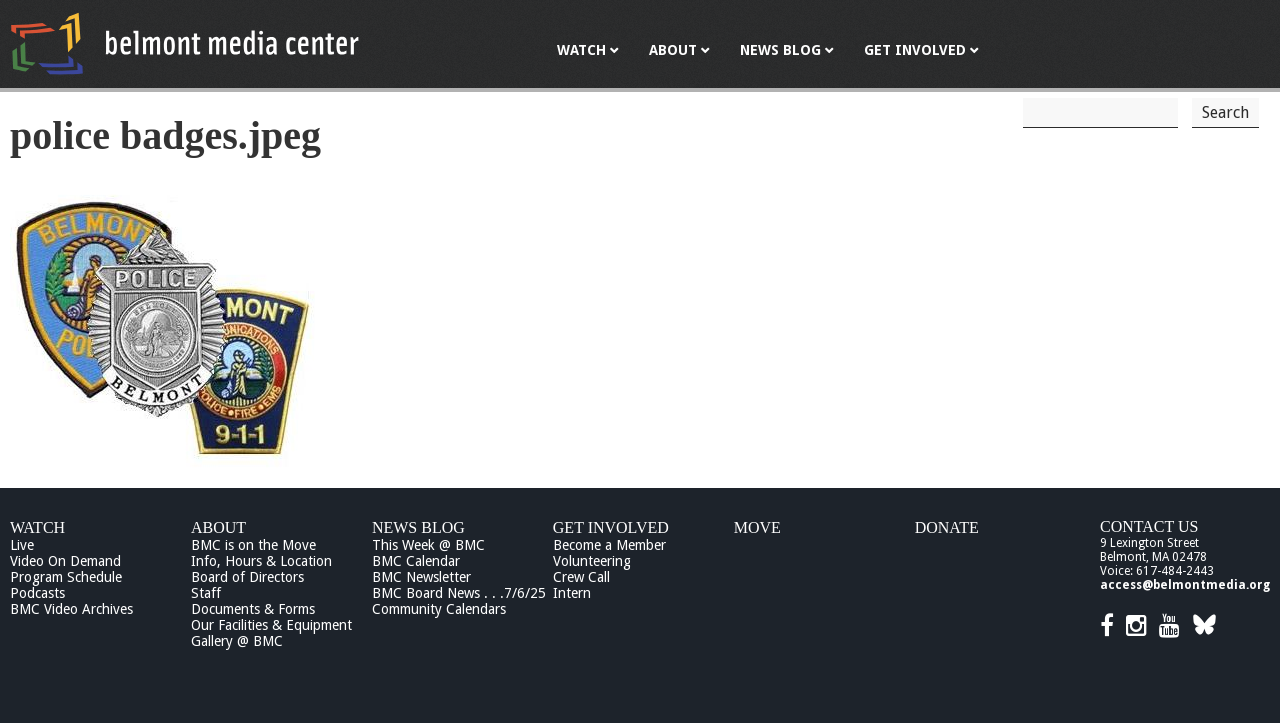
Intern (572, 593)
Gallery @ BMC (237, 641)
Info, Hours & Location (261, 561)
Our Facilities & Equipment (271, 625)
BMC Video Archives (71, 609)
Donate (947, 527)
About (218, 527)
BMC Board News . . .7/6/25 (459, 593)
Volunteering (592, 561)
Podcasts (37, 593)
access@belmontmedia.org (1185, 585)
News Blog (418, 527)
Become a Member (609, 545)
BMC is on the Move (253, 545)
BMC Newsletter (421, 577)
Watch (37, 527)
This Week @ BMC (428, 545)
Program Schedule (66, 577)
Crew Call (581, 577)
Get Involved (611, 527)
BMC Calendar (416, 561)
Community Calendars (439, 609)
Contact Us (1149, 526)
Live (22, 545)
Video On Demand (65, 561)
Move (757, 527)
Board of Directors (247, 577)
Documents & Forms (253, 609)
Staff (206, 593)
